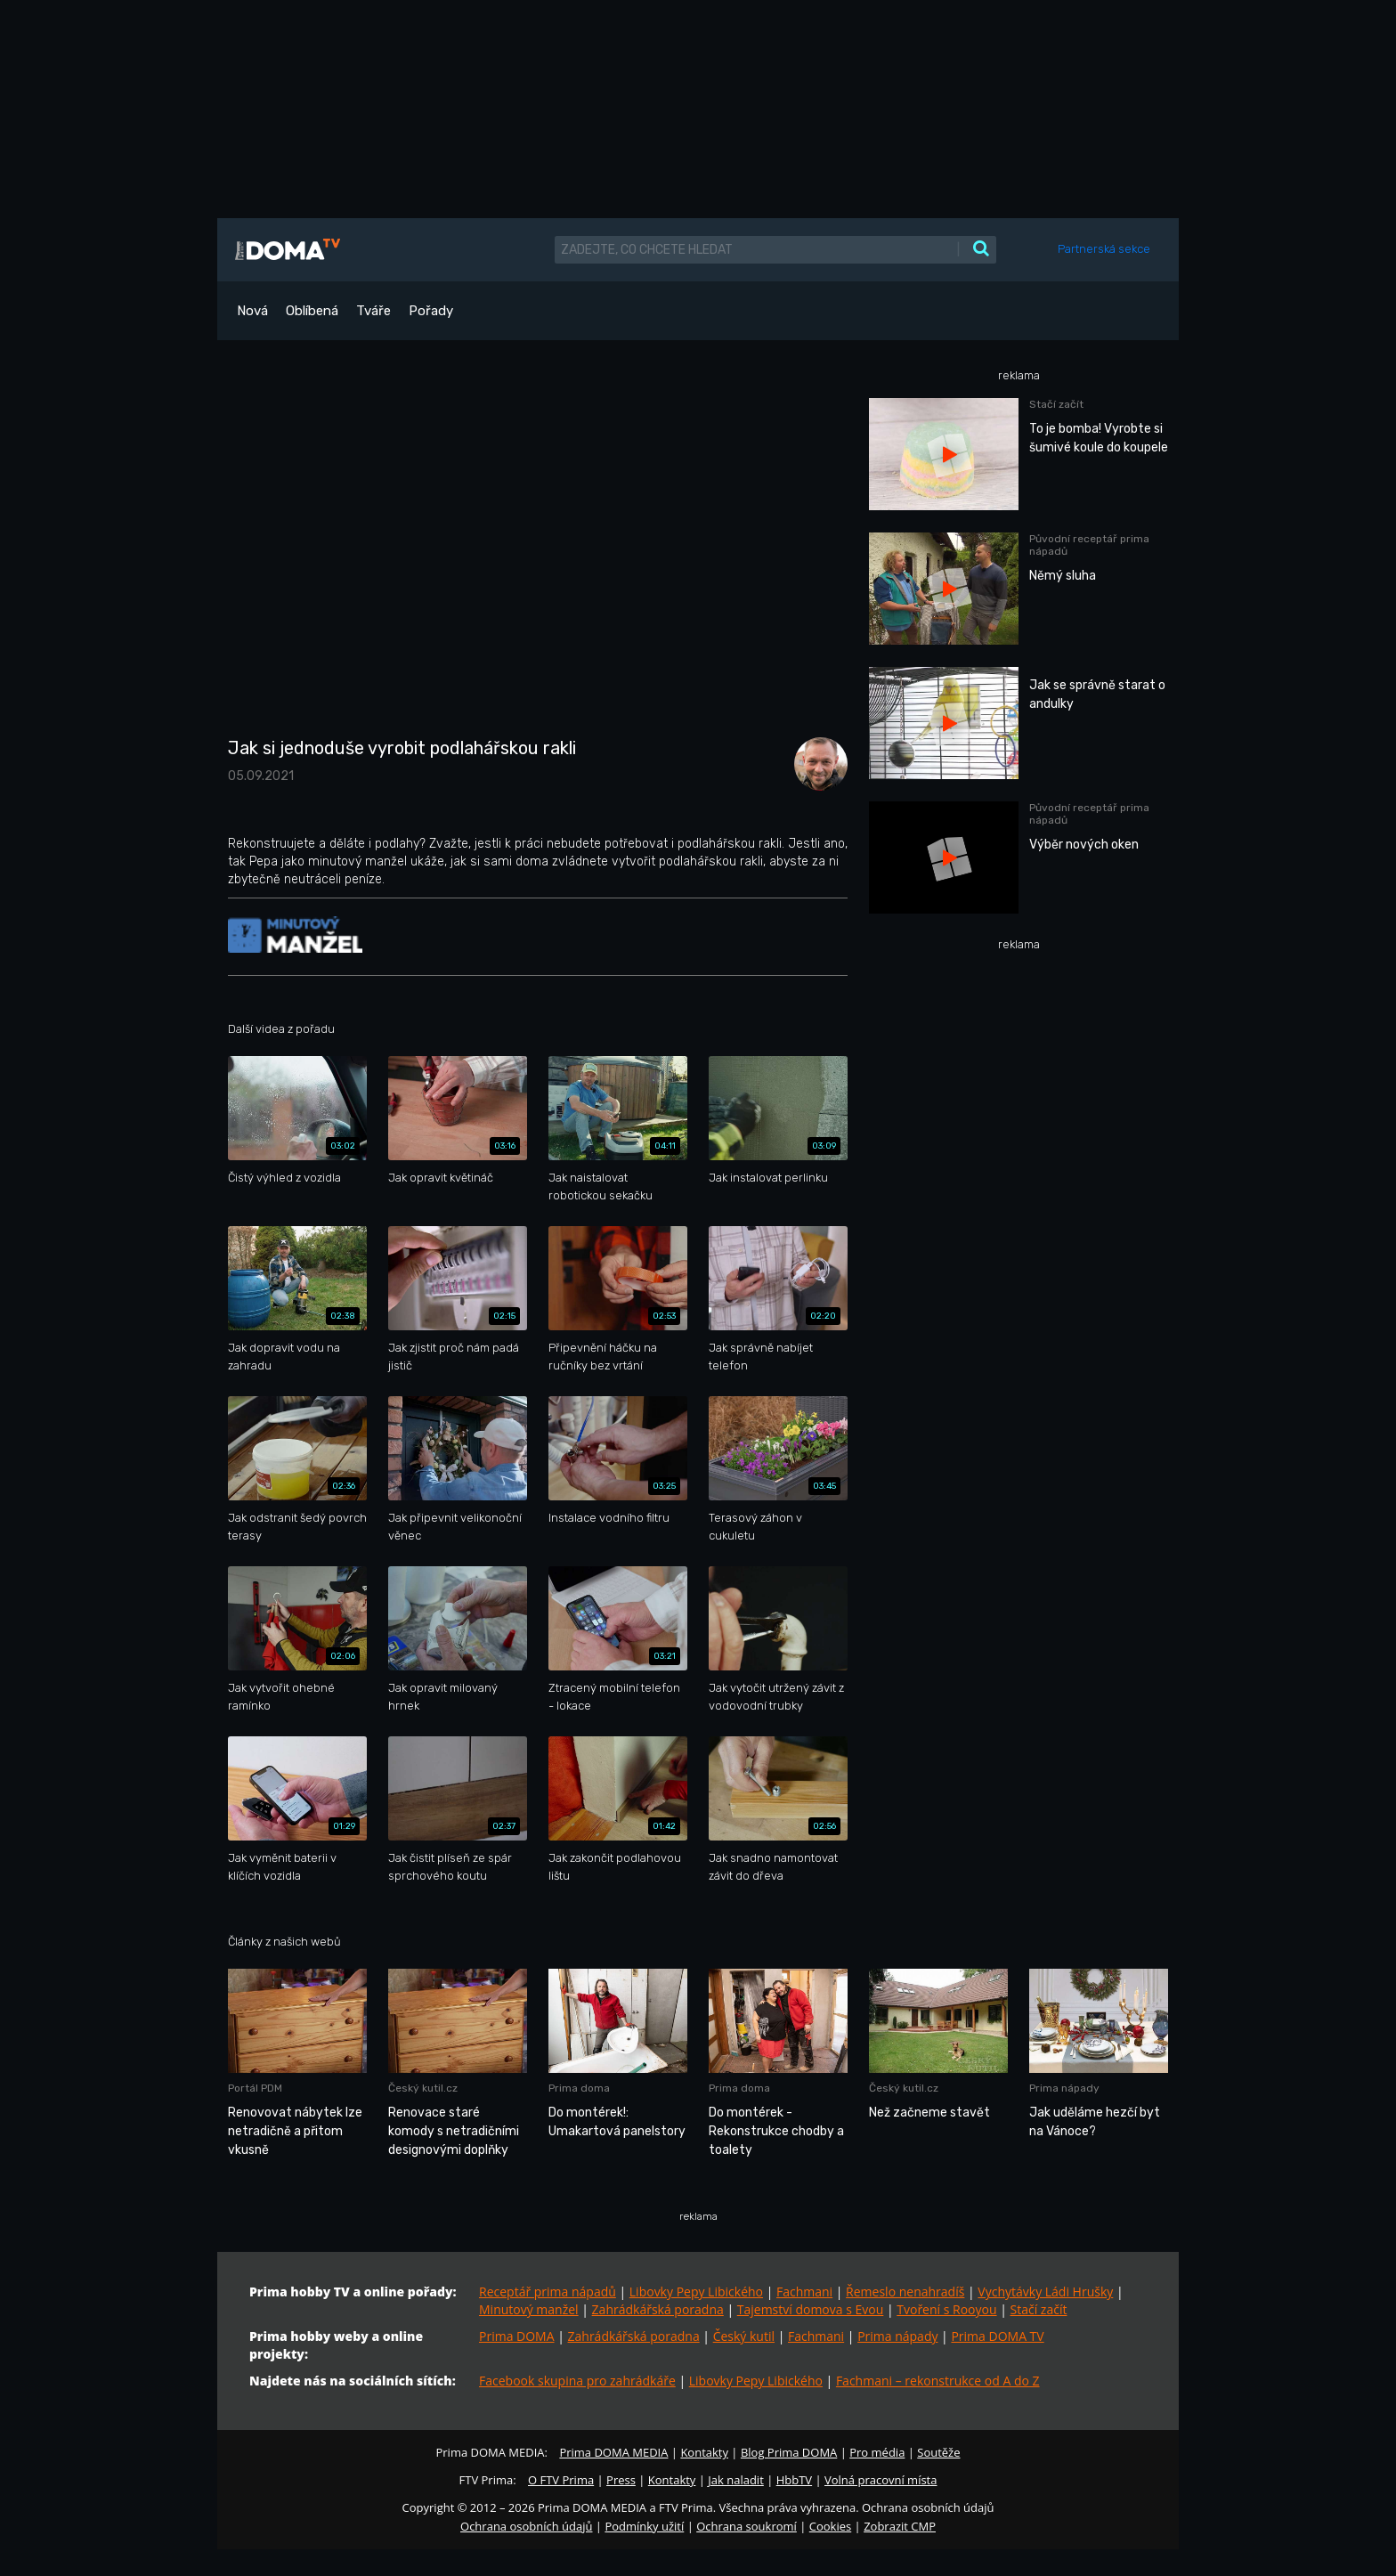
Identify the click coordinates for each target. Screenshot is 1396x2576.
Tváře (373, 311)
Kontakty (704, 2452)
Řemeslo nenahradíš (905, 2291)
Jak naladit (736, 2480)
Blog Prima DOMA (789, 2452)
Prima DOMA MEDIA (613, 2452)
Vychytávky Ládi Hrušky (1045, 2291)
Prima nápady (897, 2336)
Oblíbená (312, 311)
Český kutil (744, 2336)
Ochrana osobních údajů (526, 2526)
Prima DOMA (517, 2336)
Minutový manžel (529, 2309)
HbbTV (794, 2480)
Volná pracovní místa (880, 2480)
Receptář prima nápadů (547, 2291)
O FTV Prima (561, 2480)
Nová (252, 311)
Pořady (431, 311)
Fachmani (804, 2291)
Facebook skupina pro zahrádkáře (577, 2380)
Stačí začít (1038, 2309)
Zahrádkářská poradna (658, 2309)
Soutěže (938, 2452)
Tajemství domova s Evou (810, 2309)
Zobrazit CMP (900, 2526)
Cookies (830, 2526)
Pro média (877, 2452)
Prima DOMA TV (997, 2336)
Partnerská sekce (1104, 249)
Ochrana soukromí (746, 2526)
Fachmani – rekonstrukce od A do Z (938, 2380)
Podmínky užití (644, 2526)
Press (621, 2480)
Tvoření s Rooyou (946, 2309)
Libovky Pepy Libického (696, 2291)
